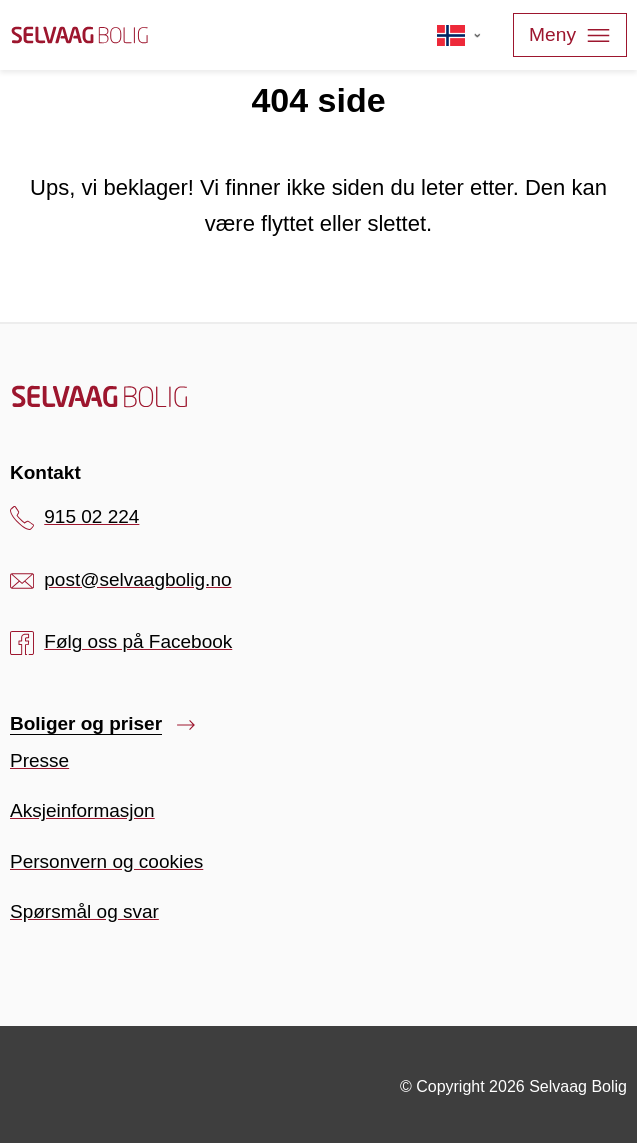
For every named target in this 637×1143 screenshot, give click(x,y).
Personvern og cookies (106, 861)
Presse (39, 760)
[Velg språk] (459, 35)
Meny (570, 35)
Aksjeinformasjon (82, 810)
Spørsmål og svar (84, 911)
